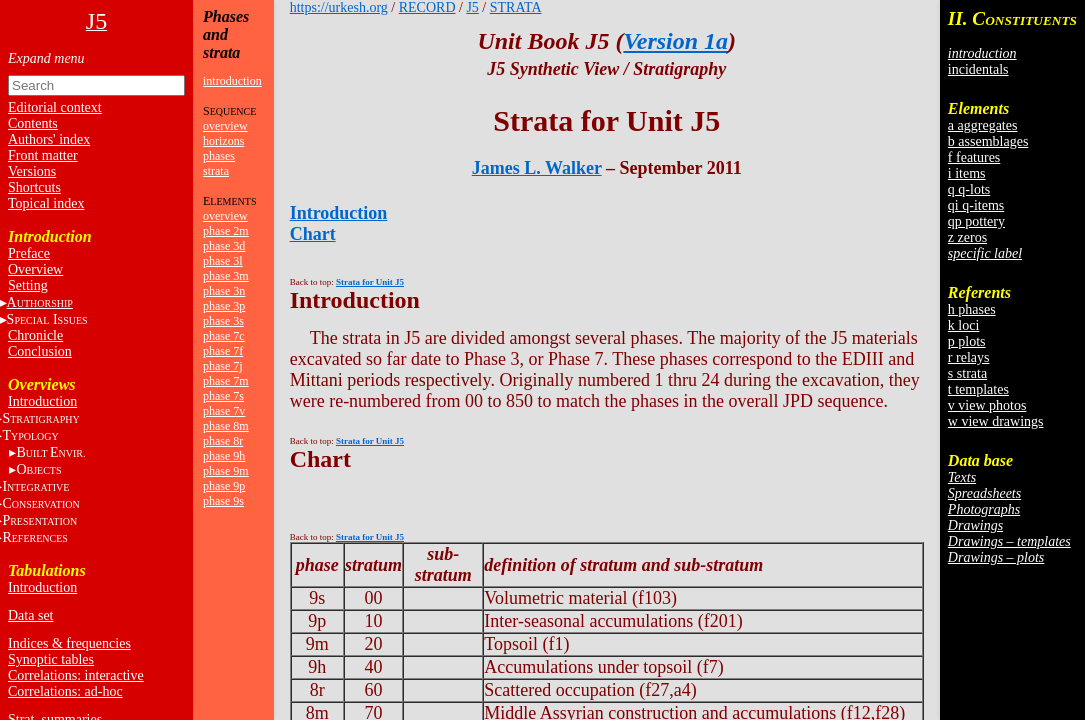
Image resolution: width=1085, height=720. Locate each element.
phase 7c (224, 336)
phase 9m (226, 471)
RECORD (427, 7)
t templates (978, 389)
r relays (969, 357)
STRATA (516, 7)
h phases (972, 309)
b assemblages (988, 141)
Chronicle (35, 335)
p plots (967, 341)
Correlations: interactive (76, 675)
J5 (472, 7)
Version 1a (675, 41)
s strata (967, 373)
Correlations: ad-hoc (65, 691)
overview (225, 126)
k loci (964, 325)
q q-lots (969, 189)
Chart (313, 234)
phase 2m (226, 231)
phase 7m (226, 381)
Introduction (42, 401)
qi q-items (976, 205)
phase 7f (223, 351)
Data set (30, 615)
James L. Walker (537, 168)
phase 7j (223, 366)
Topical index (46, 203)
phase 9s (223, 501)
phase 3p (224, 306)
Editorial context (55, 107)
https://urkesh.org (339, 7)
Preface (29, 253)
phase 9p (224, 486)
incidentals (978, 69)
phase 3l (223, 261)
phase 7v (224, 411)
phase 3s (223, 321)
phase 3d (224, 246)
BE (50, 452)
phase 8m (226, 426)
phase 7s (223, 396)
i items (967, 173)
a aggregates (983, 125)
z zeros (967, 237)
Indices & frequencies (69, 643)
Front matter (43, 155)
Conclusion (40, 351)
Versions (32, 171)
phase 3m (226, 276)
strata (216, 171)
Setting (28, 285)
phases (219, 156)
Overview (35, 269)
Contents (33, 123)
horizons (223, 141)
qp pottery (976, 221)
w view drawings (996, 421)
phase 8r (223, 441)
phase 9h (224, 456)
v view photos (987, 405)
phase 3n (224, 291)
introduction (232, 81)
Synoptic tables (51, 659)
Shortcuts (34, 187)
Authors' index (49, 139)
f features (974, 157)
